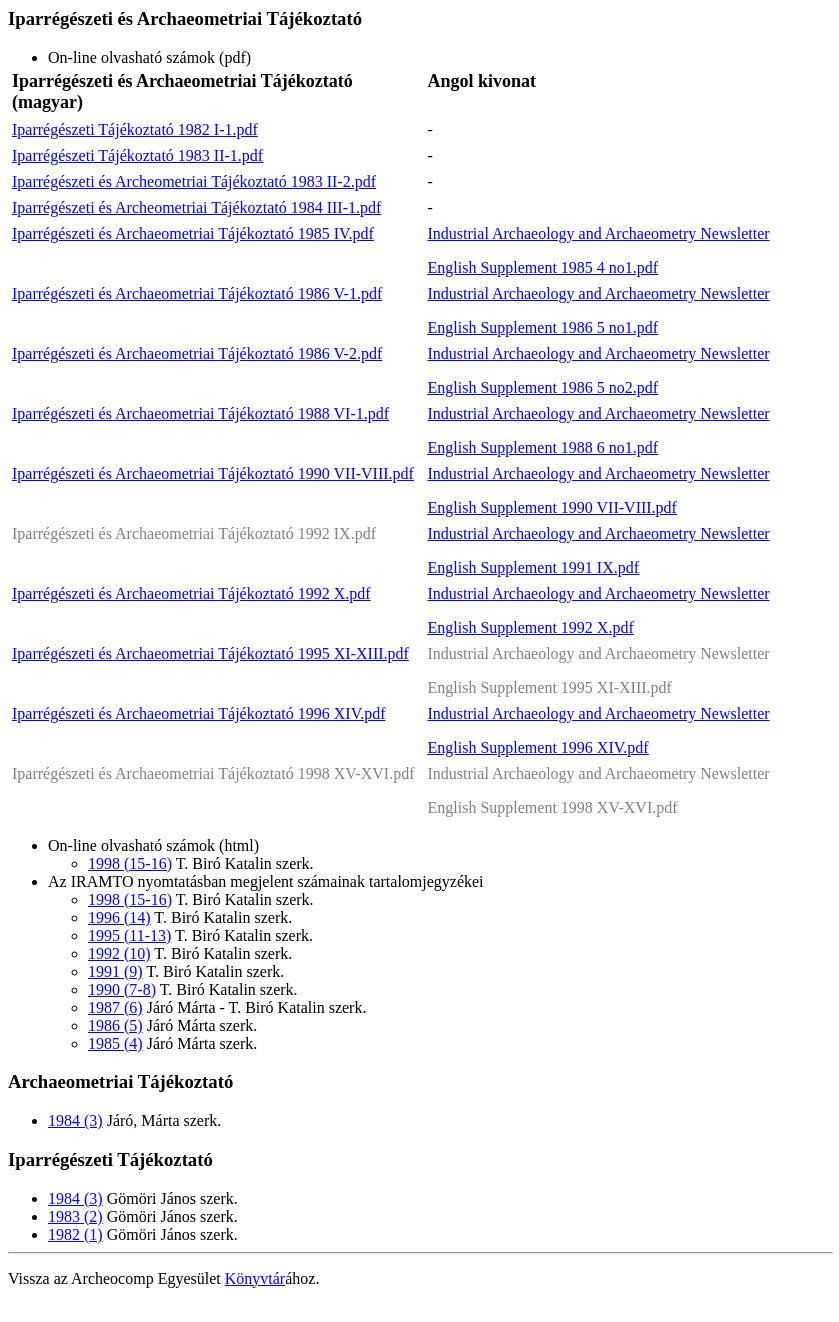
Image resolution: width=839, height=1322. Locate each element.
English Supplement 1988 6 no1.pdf (543, 447)
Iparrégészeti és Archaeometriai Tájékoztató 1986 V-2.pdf (197, 353)
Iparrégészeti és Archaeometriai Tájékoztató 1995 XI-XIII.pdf (210, 653)
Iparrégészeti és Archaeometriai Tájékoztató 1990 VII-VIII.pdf (213, 473)
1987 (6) (115, 1007)
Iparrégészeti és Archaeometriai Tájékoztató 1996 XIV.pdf (198, 713)
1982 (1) (75, 1234)
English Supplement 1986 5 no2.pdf (543, 387)
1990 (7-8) (122, 989)
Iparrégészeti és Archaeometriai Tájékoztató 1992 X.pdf (191, 593)
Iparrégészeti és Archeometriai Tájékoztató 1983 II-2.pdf (194, 181)
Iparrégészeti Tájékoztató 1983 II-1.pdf (137, 155)
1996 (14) (119, 917)
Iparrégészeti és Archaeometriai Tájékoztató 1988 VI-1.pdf (200, 413)
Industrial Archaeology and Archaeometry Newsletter (599, 233)
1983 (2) (75, 1216)
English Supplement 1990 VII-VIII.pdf (552, 507)
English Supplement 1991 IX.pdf (534, 567)
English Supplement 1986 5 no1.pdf (543, 327)
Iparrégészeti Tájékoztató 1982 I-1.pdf (135, 129)
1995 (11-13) (129, 935)
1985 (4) (115, 1043)
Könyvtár (255, 1278)
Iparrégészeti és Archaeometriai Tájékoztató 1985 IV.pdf (193, 233)
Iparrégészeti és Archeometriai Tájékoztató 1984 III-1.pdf (196, 207)
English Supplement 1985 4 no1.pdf (543, 267)
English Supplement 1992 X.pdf (531, 627)
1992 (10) (119, 953)
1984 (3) (75, 1120)
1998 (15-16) (130, 863)
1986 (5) (115, 1025)
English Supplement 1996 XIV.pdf (538, 747)
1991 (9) (115, 971)
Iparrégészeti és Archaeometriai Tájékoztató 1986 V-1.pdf (197, 293)
